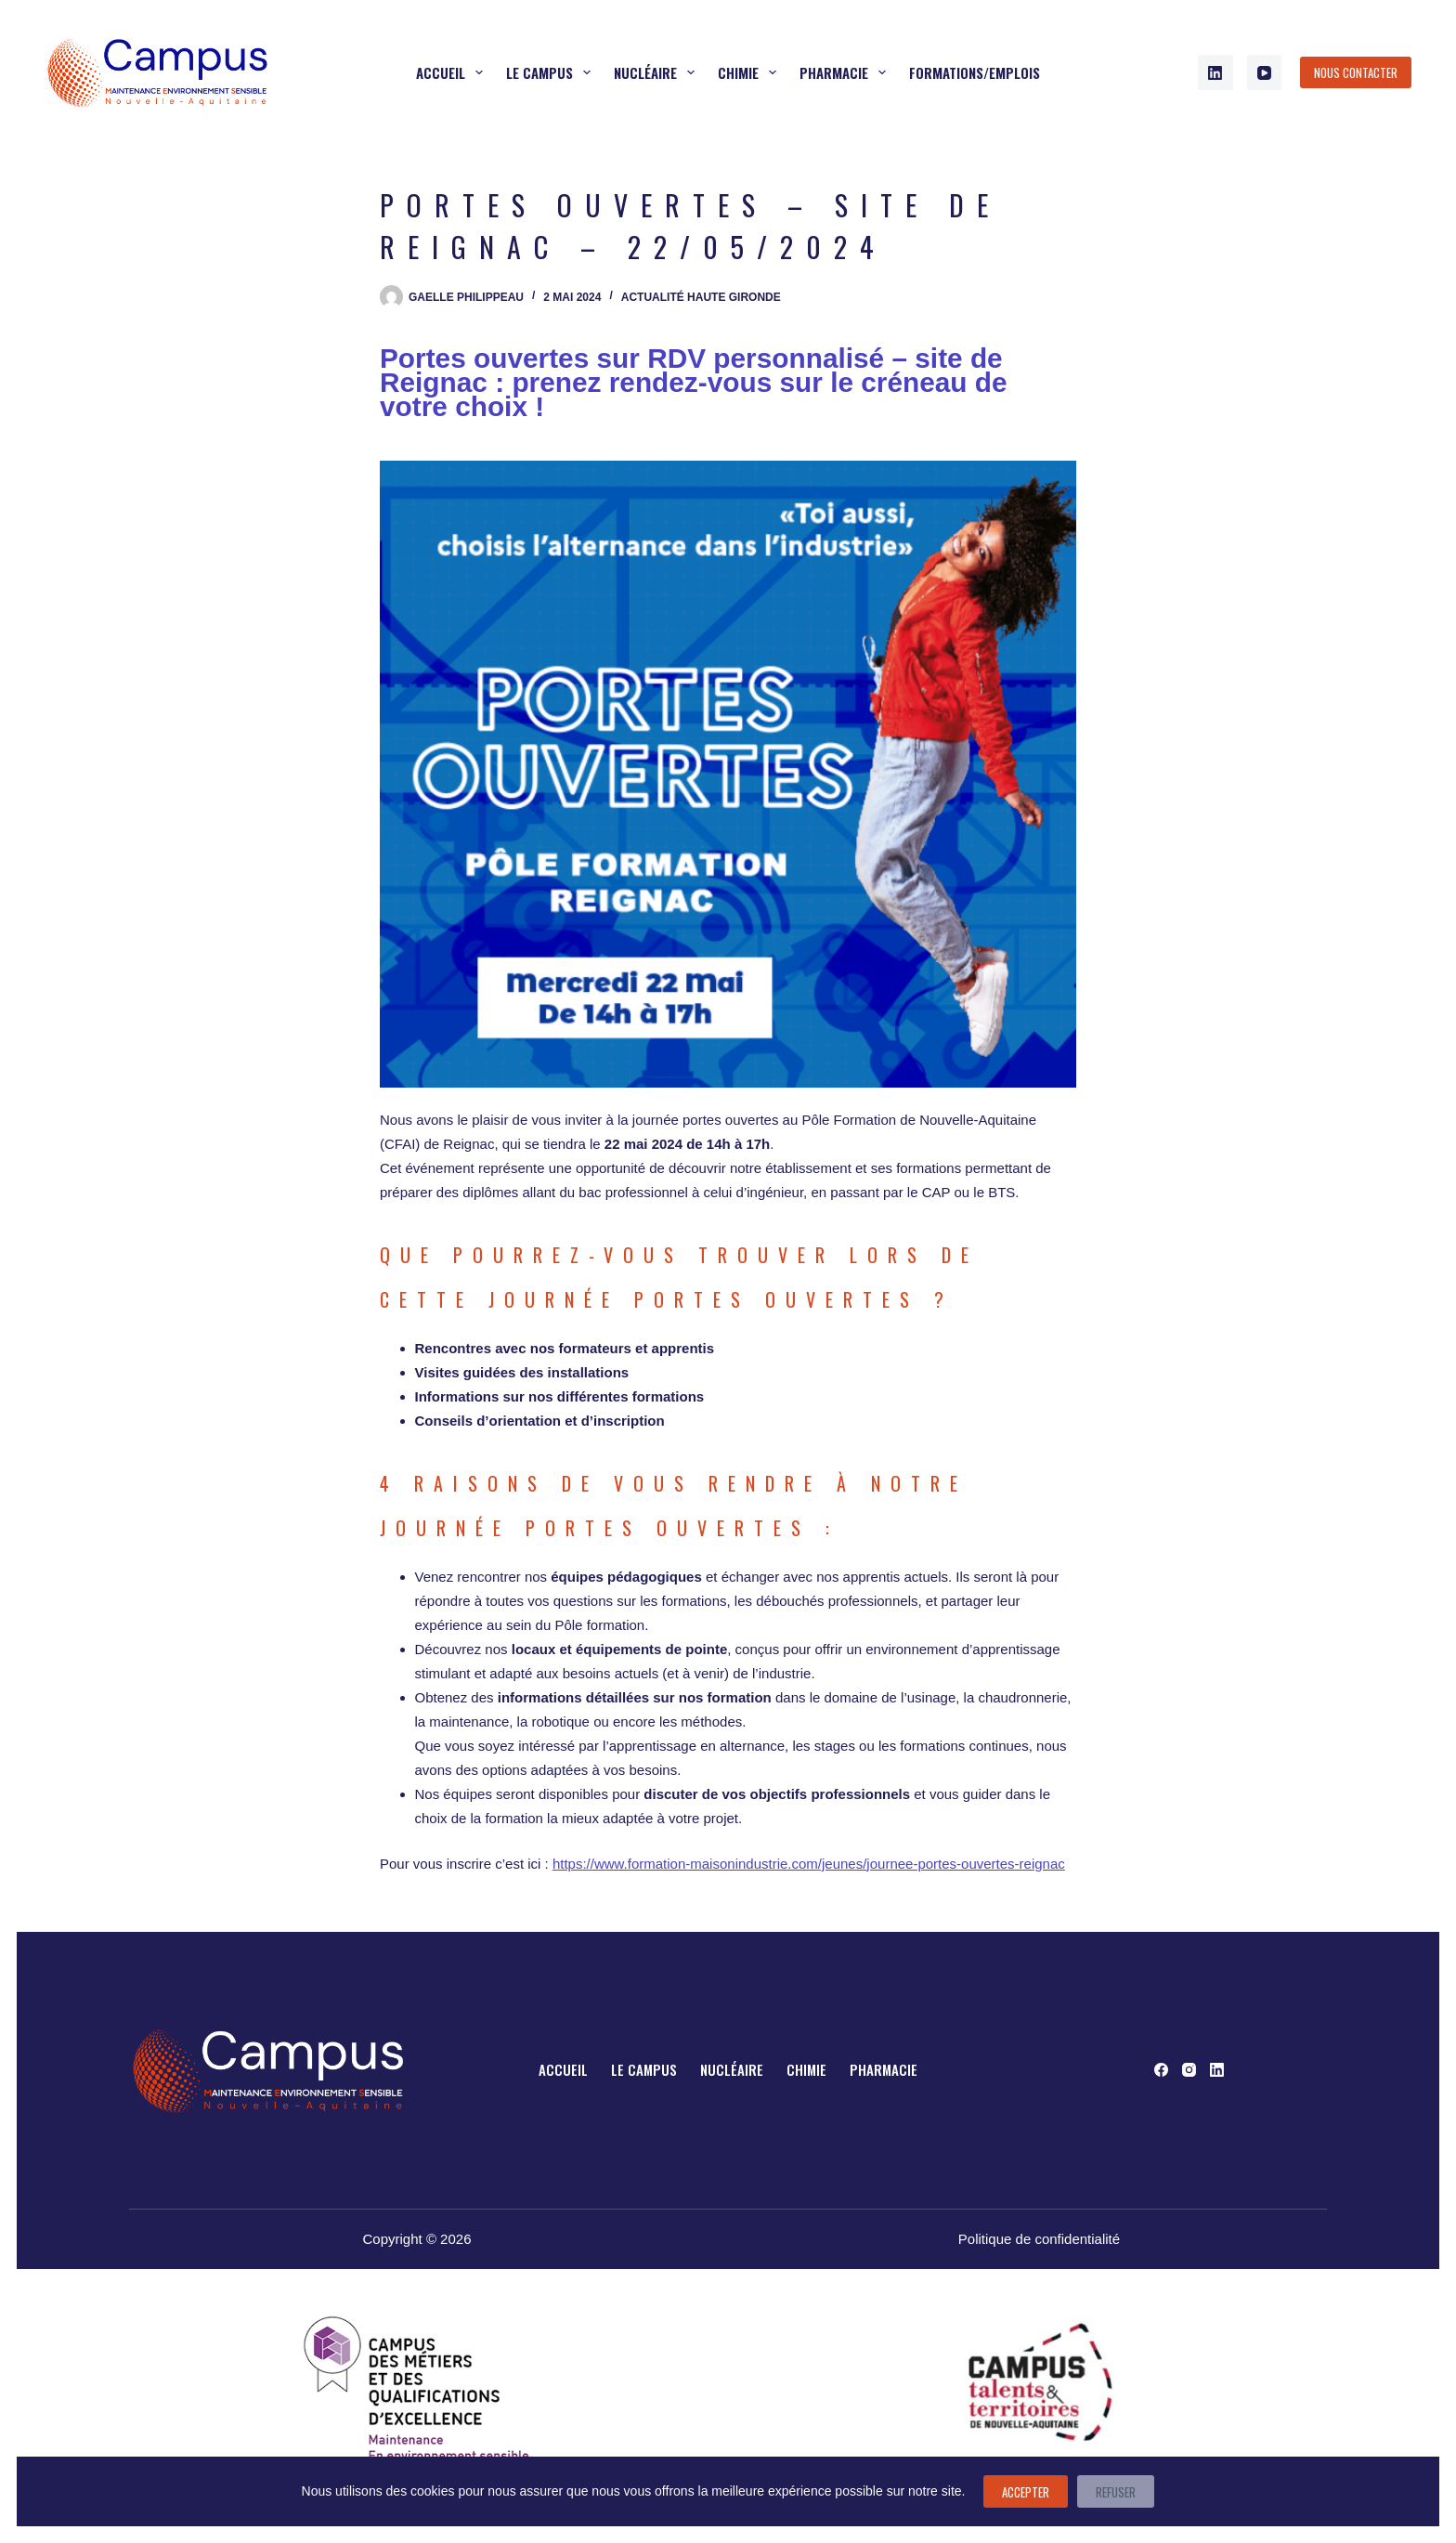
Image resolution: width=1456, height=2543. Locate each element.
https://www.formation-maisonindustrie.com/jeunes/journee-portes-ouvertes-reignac (808, 1863)
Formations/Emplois (974, 72)
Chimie (751, 72)
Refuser (1116, 2492)
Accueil (453, 72)
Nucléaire (658, 72)
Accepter (1025, 2492)
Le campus (552, 72)
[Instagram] (1189, 2070)
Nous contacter (1356, 72)
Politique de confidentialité (1039, 2239)
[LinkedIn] (1215, 72)
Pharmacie (846, 72)
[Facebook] (1161, 2070)
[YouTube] (1264, 72)
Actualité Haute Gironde (701, 297)
